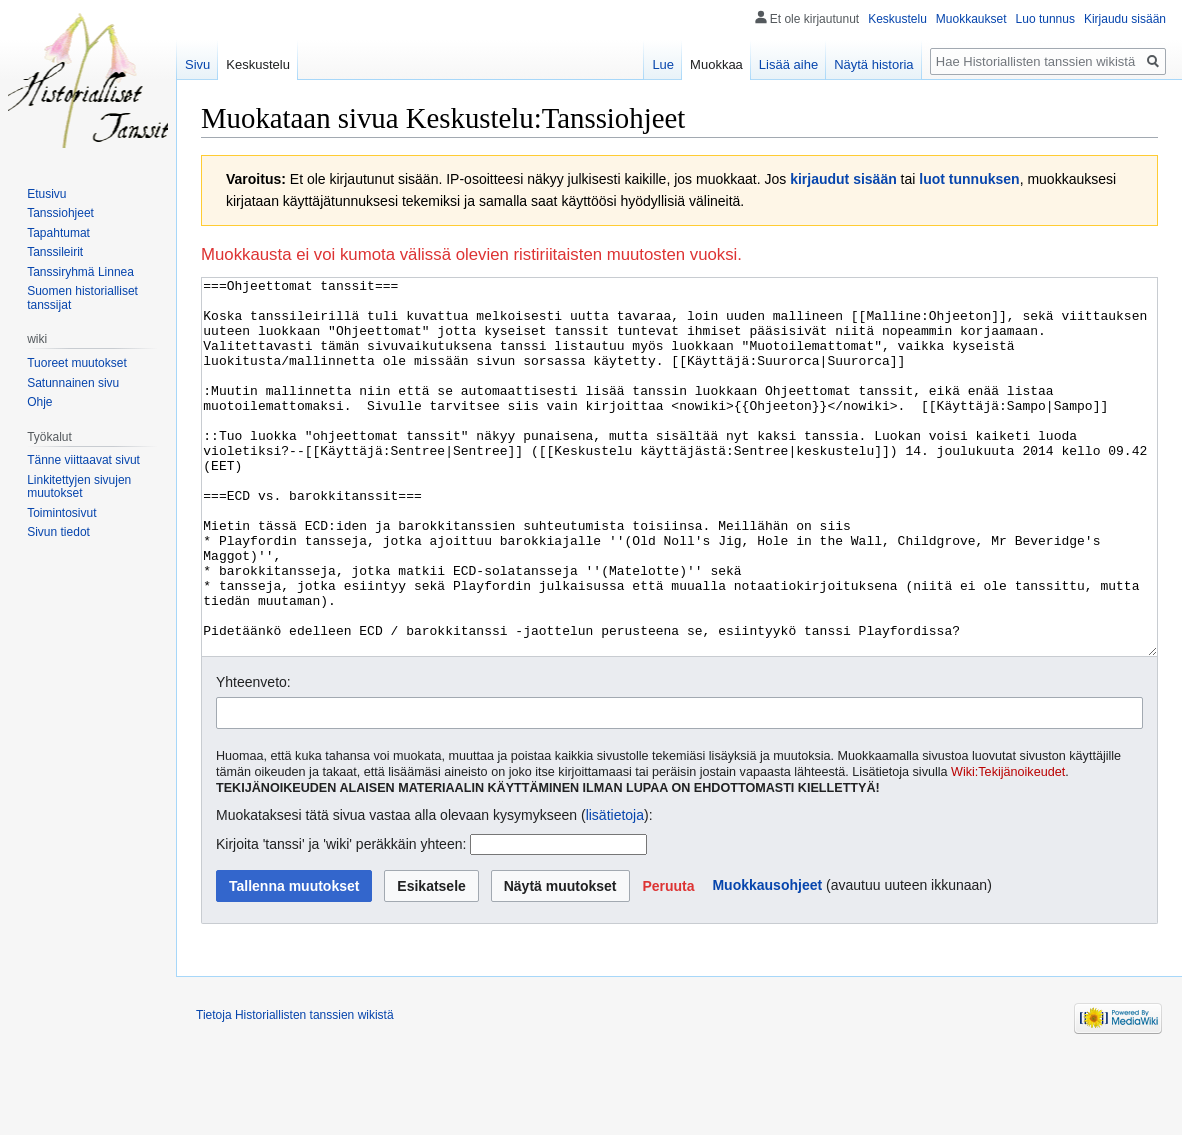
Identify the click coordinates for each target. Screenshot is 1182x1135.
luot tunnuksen (969, 179)
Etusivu (46, 194)
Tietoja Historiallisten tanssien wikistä (295, 1090)
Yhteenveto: (253, 757)
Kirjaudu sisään (1125, 19)
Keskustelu (897, 19)
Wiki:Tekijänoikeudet (1008, 847)
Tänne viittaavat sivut (83, 460)
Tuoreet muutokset (77, 363)
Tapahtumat (58, 233)
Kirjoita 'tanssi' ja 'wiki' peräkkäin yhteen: (341, 919)
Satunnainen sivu (73, 383)
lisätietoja (615, 890)
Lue (663, 64)
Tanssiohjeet (60, 213)
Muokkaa (716, 64)
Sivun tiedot (58, 532)
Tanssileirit (55, 252)
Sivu (197, 64)
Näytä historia (873, 64)
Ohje (39, 402)
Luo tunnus (1045, 19)
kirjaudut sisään (843, 179)
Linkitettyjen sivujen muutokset (79, 487)
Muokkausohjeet (767, 960)
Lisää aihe (788, 64)
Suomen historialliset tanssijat (82, 298)
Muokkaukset (971, 19)
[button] (668, 961)
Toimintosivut (61, 513)
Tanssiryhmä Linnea (80, 272)
